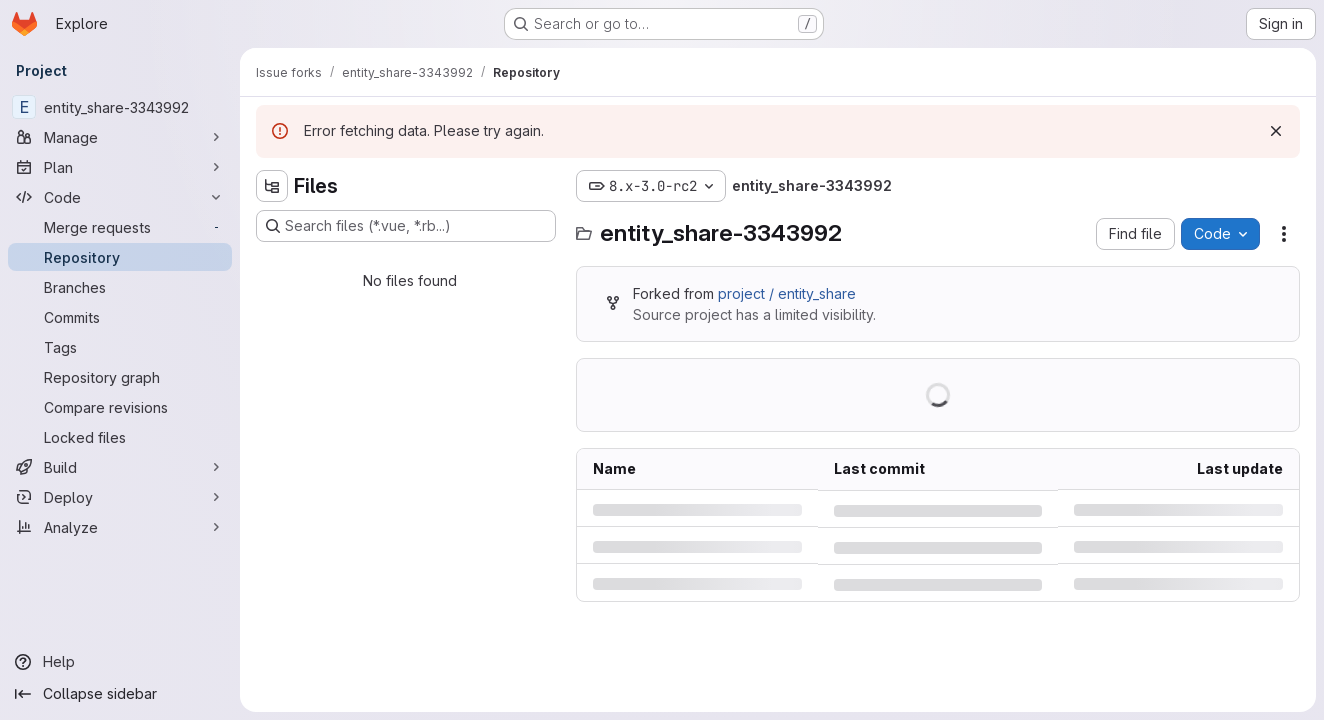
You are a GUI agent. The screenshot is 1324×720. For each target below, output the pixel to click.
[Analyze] (120, 527)
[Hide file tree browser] (272, 186)
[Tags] (120, 347)
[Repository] (120, 257)
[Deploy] (120, 497)
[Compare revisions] (120, 407)
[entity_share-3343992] (120, 107)
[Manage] (120, 137)
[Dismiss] (1276, 131)
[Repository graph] (120, 377)
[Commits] (120, 317)
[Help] (120, 662)
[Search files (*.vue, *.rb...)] (406, 226)
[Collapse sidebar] (120, 694)
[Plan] (120, 167)
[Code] (120, 197)
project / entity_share (787, 293)
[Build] (120, 467)
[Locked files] (120, 437)
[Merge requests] (120, 227)
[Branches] (120, 287)
